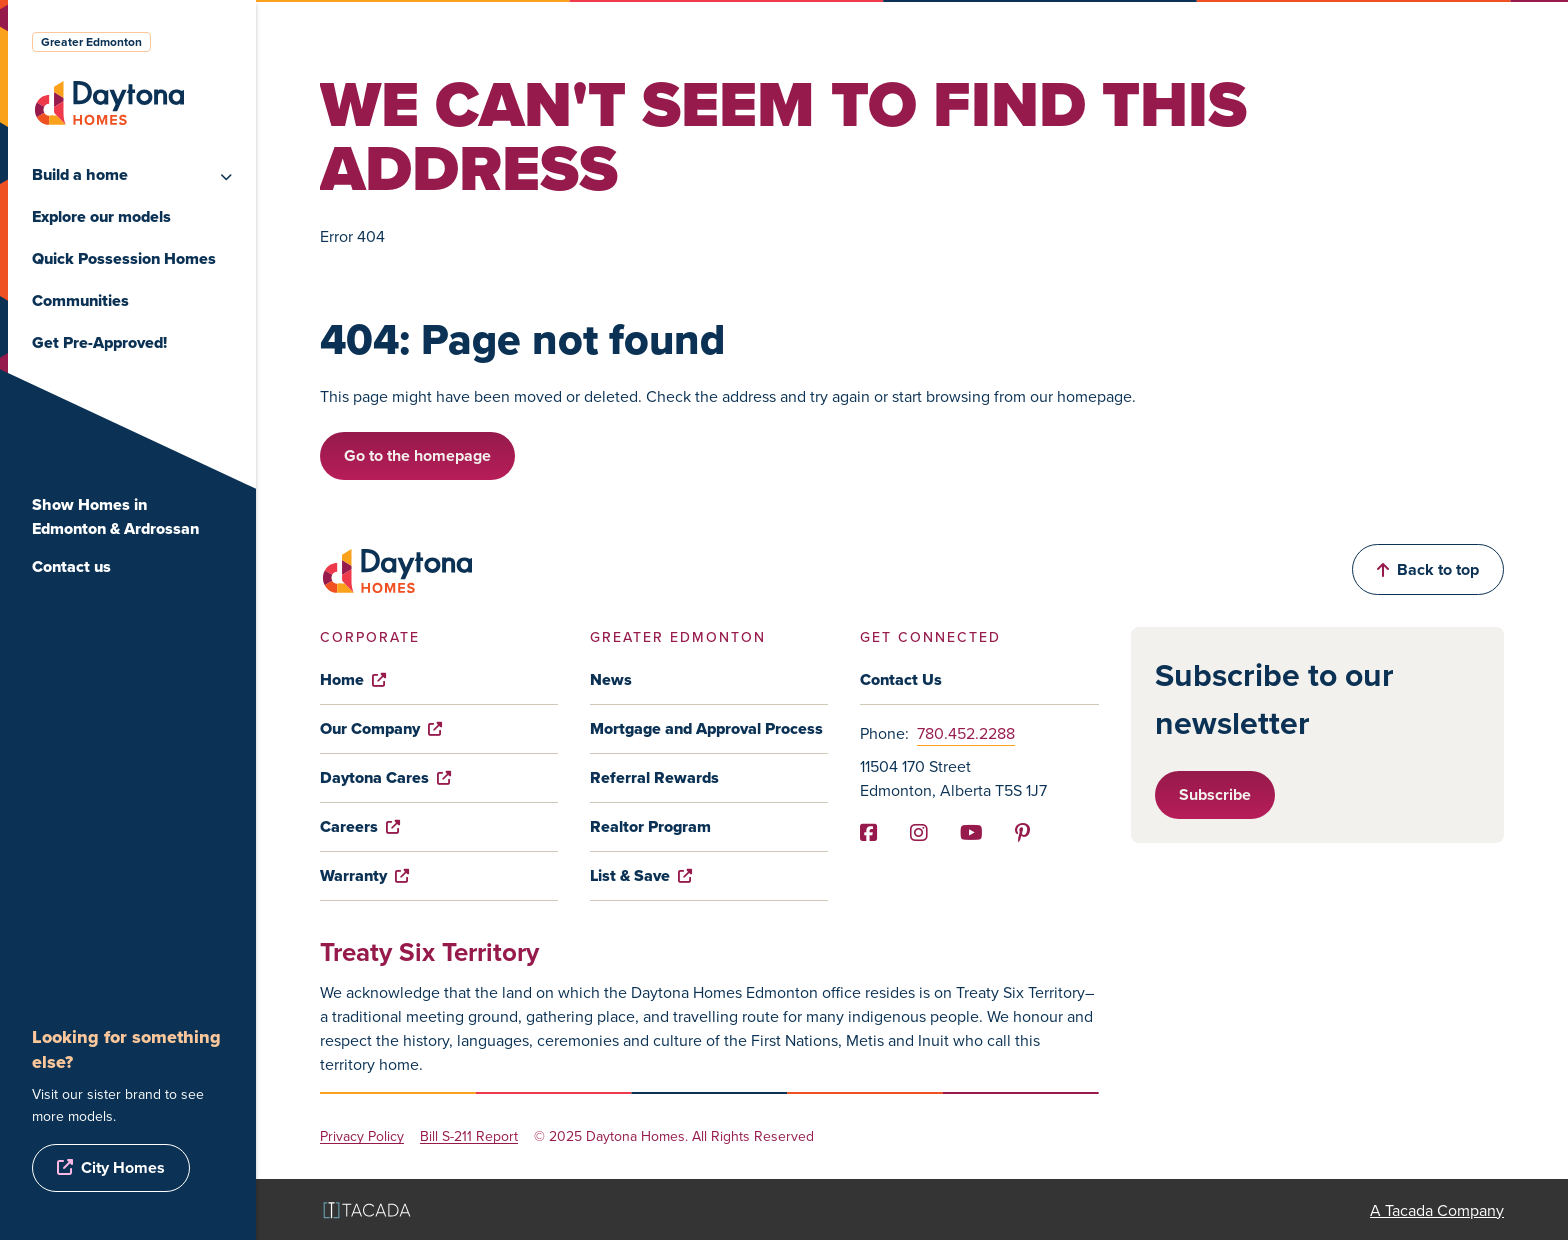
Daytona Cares (385, 777)
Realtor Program (650, 826)
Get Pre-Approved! (99, 342)
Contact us (71, 566)
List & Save (641, 875)
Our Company (381, 728)
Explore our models (101, 216)
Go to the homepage (417, 455)
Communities (80, 300)
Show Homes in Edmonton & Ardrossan (115, 516)
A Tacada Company (1437, 1210)
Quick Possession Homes (124, 258)
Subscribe (1215, 794)
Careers (360, 826)
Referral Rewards (654, 777)
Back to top (1428, 569)
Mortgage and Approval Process (706, 728)
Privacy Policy (362, 1136)
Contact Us (901, 679)
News (611, 679)
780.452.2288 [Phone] (966, 733)
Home (353, 679)
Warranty (364, 875)
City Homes (123, 1167)
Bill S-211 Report (469, 1136)
